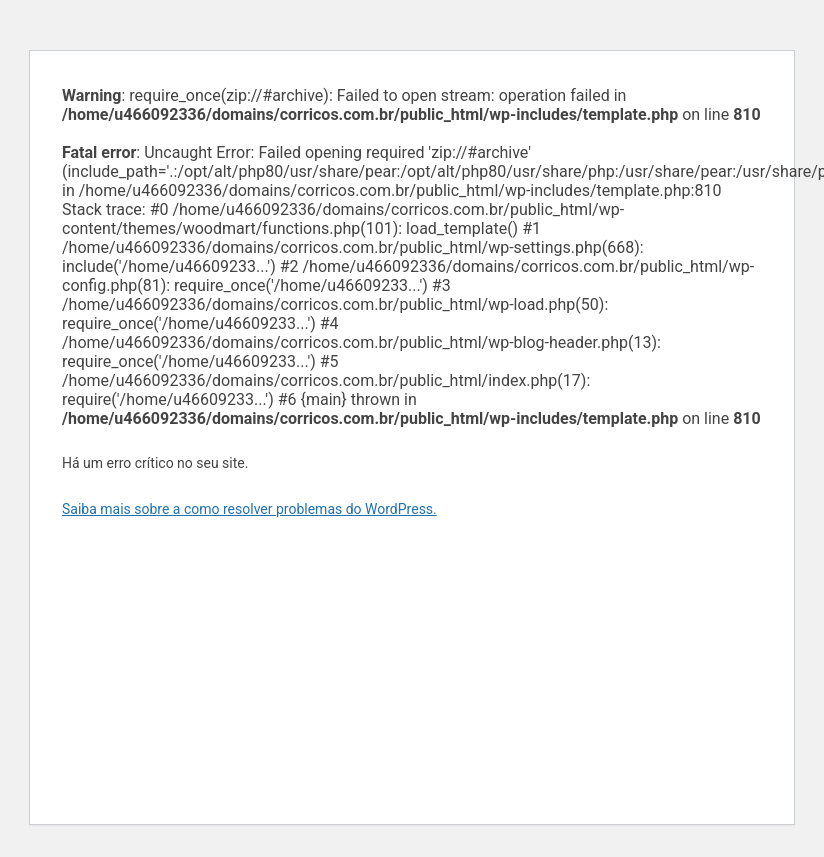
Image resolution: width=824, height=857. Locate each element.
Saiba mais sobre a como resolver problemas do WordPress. (249, 509)
